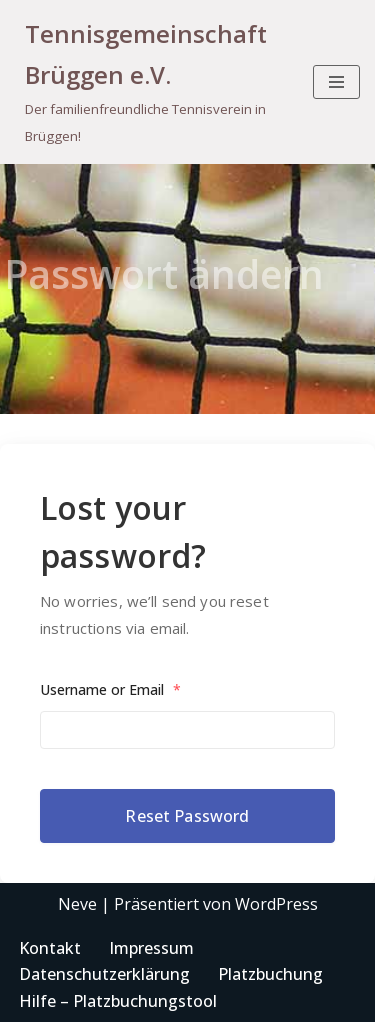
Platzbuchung (270, 974)
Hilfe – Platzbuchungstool (118, 1001)
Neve (77, 904)
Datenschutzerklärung (104, 974)
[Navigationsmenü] (336, 82)
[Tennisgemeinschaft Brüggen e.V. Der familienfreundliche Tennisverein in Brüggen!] (149, 82)
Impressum (151, 948)
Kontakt (50, 948)
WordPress (276, 904)
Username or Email (110, 689)
